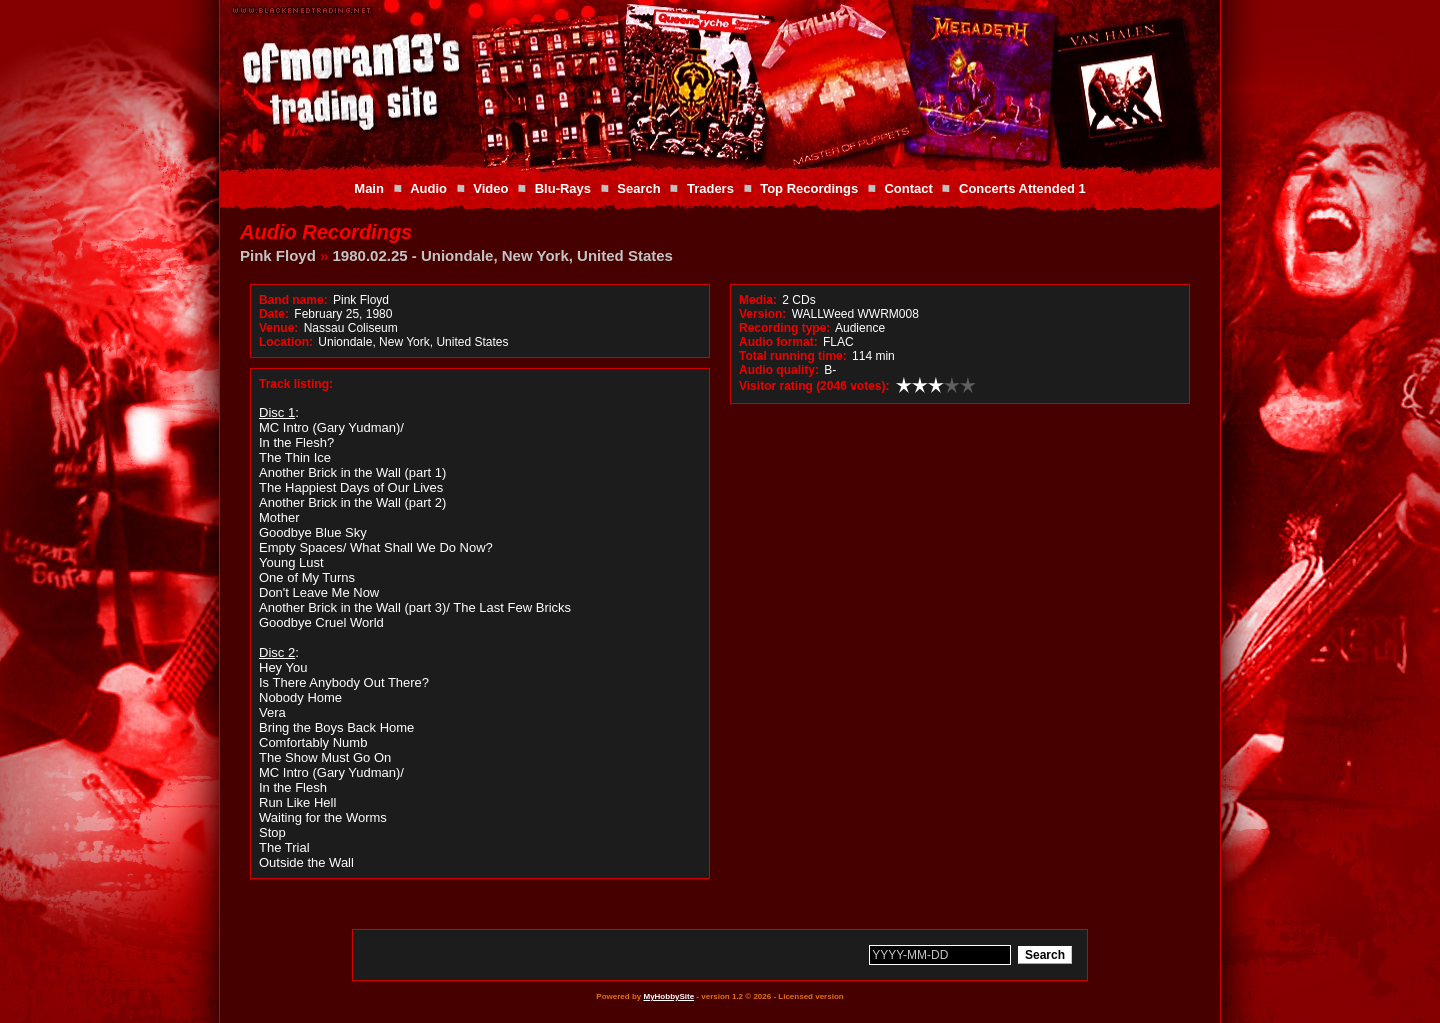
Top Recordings (809, 188)
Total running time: (793, 356)
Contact (908, 188)
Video (490, 188)
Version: (762, 314)
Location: (286, 342)
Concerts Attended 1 (1022, 188)
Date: (274, 314)
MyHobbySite (668, 996)
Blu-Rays (563, 188)
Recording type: (784, 328)
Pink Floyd (278, 255)
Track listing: (296, 384)
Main (369, 188)
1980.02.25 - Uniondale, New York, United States (503, 255)
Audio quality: (779, 370)
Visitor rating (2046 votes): (814, 386)
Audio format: (778, 342)
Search (638, 188)
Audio (428, 188)
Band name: (293, 300)
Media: (758, 300)
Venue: (278, 328)
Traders (710, 188)
